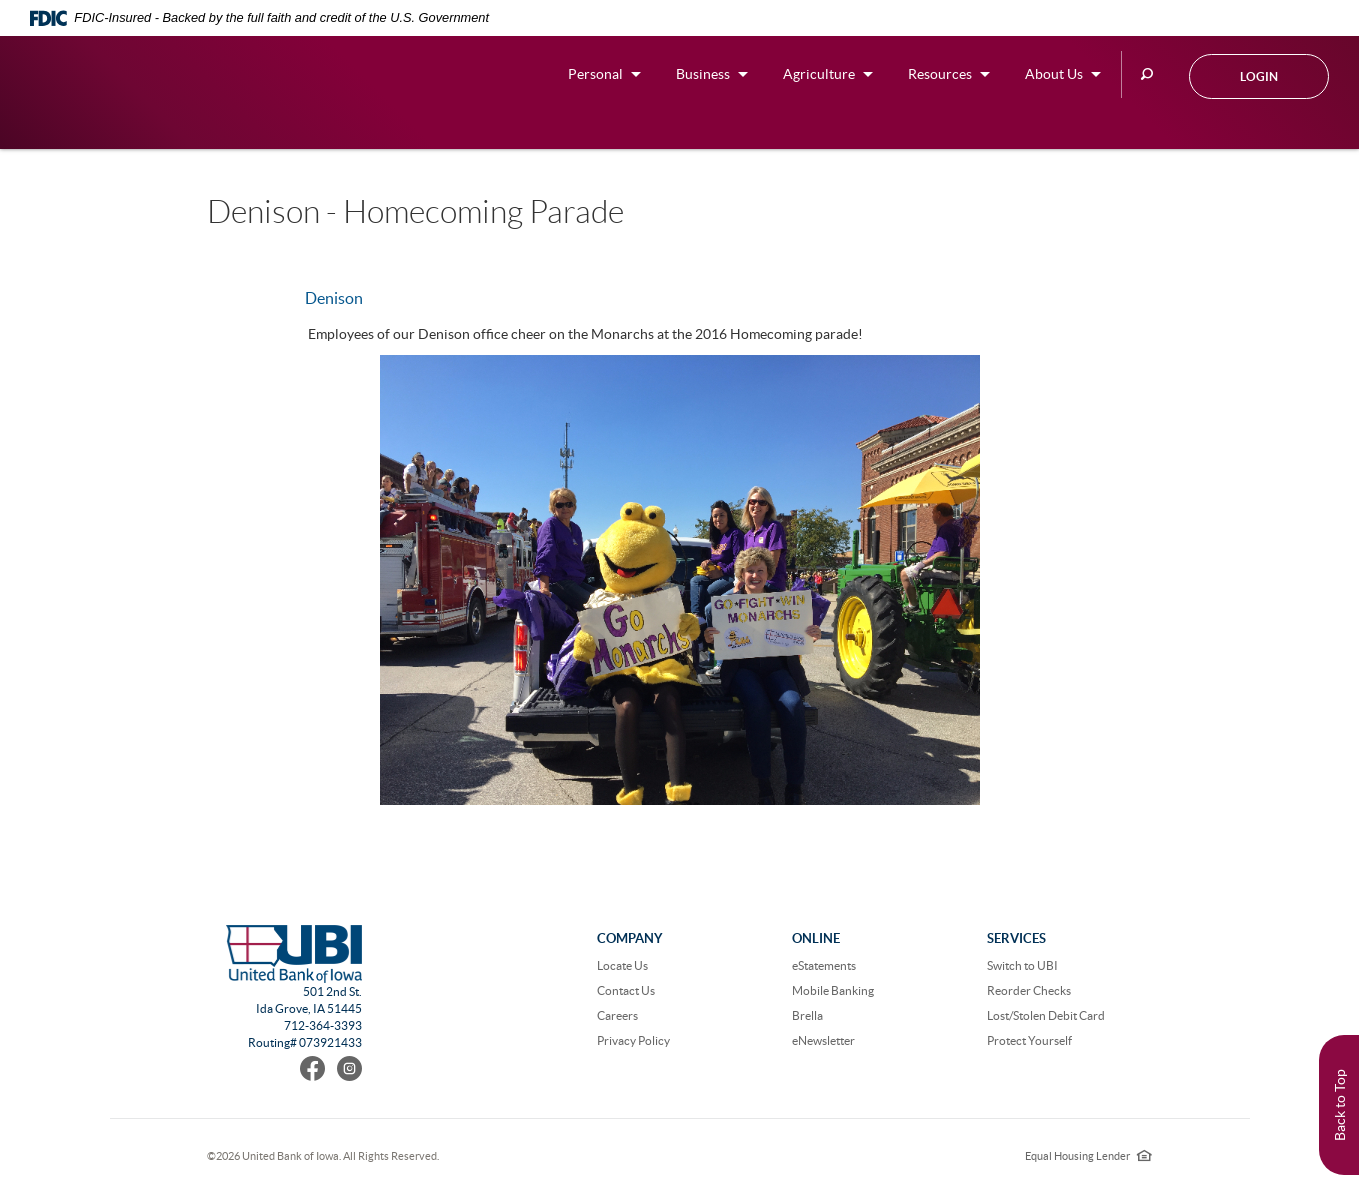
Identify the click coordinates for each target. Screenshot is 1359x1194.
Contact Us (626, 990)
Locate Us (622, 965)
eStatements (824, 965)
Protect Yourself (1029, 1040)
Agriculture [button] (819, 74)
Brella (807, 1015)
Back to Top (1340, 1105)
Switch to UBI (1022, 965)
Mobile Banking (833, 990)
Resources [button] (940, 74)
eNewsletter (823, 1040)
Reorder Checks (1029, 990)
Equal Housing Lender (1088, 1156)
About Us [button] (1054, 74)
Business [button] (703, 74)
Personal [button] (595, 74)
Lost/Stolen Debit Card (1046, 1015)
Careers (617, 1015)
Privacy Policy (633, 1040)
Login (1259, 76)
